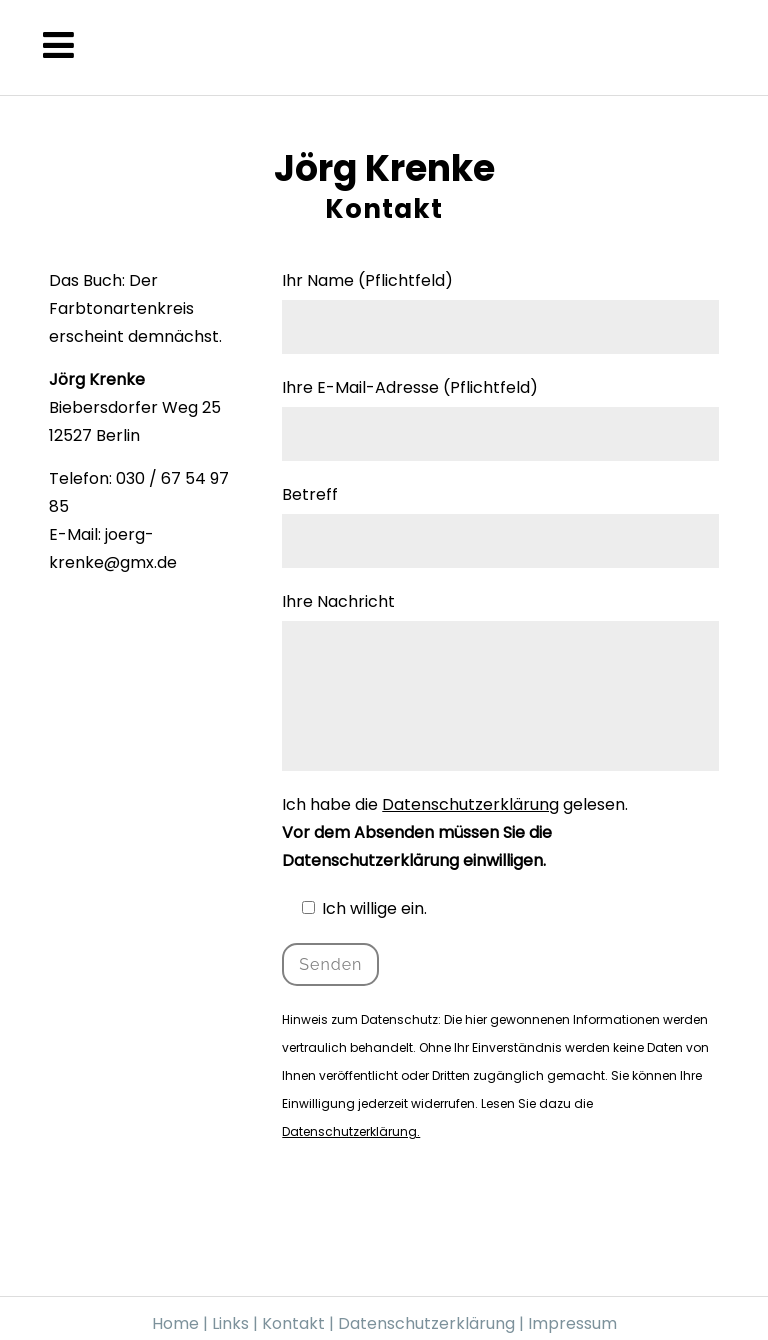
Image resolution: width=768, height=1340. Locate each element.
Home (175, 1323)
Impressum (572, 1323)
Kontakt (295, 1323)
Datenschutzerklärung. (351, 1131)
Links (230, 1323)
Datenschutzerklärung (470, 804)
